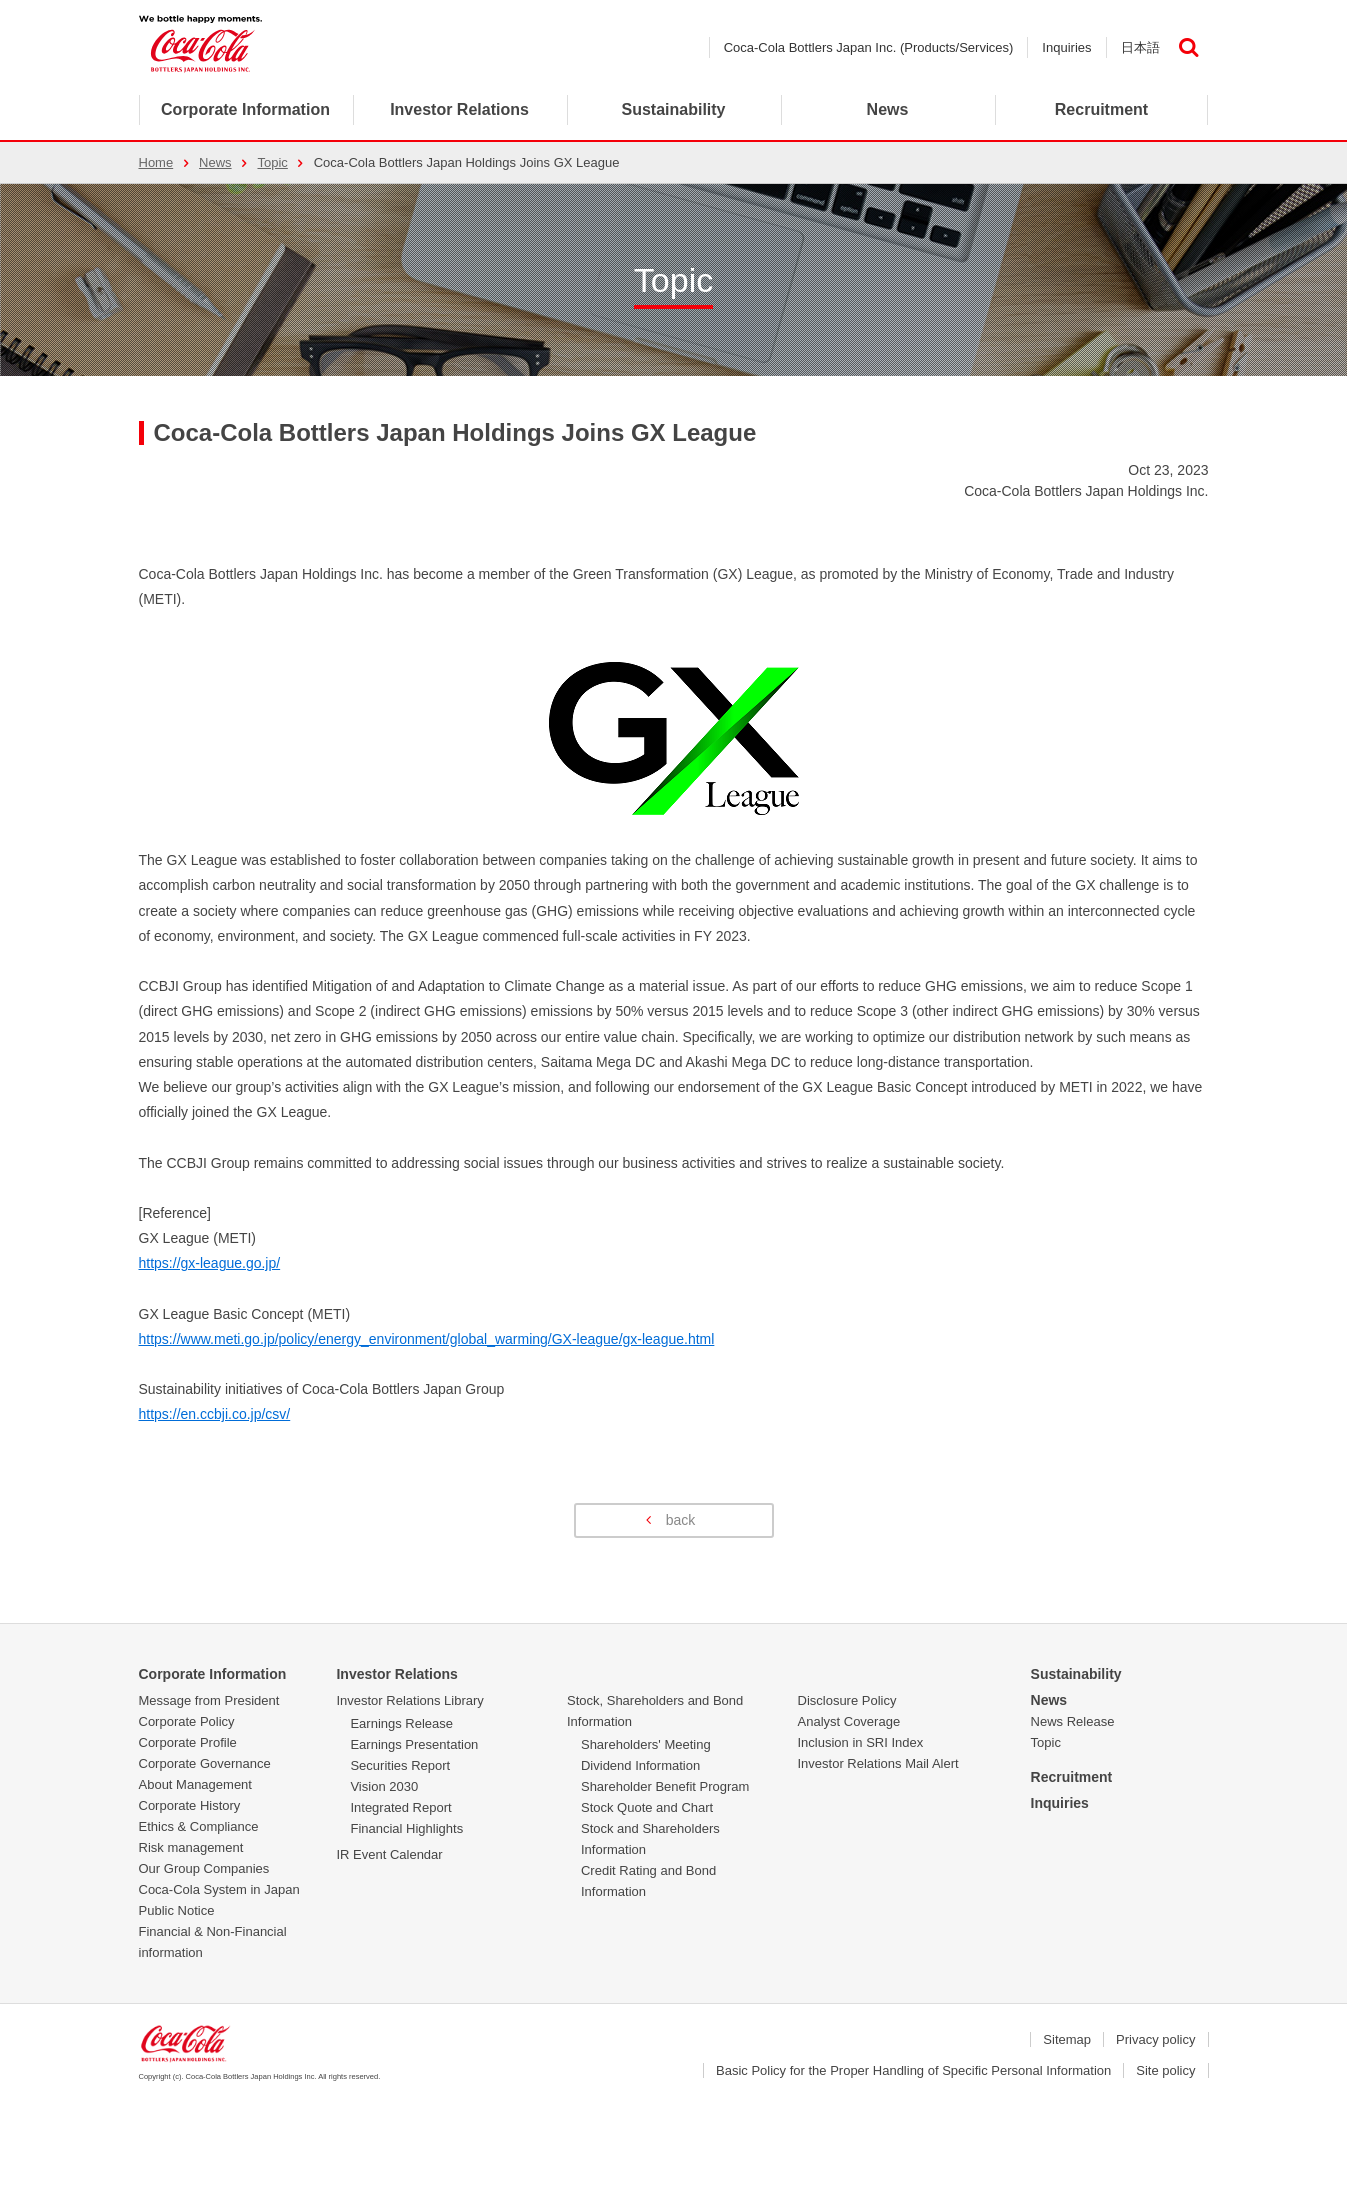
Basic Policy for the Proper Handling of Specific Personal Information (913, 2070)
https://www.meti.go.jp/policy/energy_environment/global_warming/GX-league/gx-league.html (427, 1339)
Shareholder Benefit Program (665, 1786)
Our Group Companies (204, 1868)
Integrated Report (400, 1807)
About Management (195, 1784)
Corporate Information (245, 109)
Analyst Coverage (849, 1721)
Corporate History (190, 1805)
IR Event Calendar (389, 1854)
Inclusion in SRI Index (861, 1742)
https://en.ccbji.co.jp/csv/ (215, 1414)
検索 (1189, 47)
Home (156, 162)
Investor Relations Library (409, 1700)
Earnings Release (401, 1723)
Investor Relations (396, 1674)
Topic (272, 162)
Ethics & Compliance (199, 1826)
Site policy (1165, 2070)
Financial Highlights (406, 1828)
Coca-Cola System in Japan (219, 1889)
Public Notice (177, 1910)
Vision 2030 (384, 1786)
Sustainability (1076, 1674)
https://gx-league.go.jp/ (210, 1263)
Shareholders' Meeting (646, 1744)
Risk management (191, 1847)
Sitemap (1067, 2039)
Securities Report (400, 1765)
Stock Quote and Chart (647, 1807)
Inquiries (1066, 47)
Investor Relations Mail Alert (878, 1763)
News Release (1073, 1721)
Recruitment (1072, 1777)
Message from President (209, 1700)
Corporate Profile (188, 1742)
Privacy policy (1155, 2039)
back (681, 1520)
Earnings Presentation (414, 1744)
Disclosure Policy (847, 1700)
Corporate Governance (205, 1763)
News (888, 109)
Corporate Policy (187, 1721)
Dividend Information (640, 1765)
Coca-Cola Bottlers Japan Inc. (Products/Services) (869, 47)
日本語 (1140, 47)
